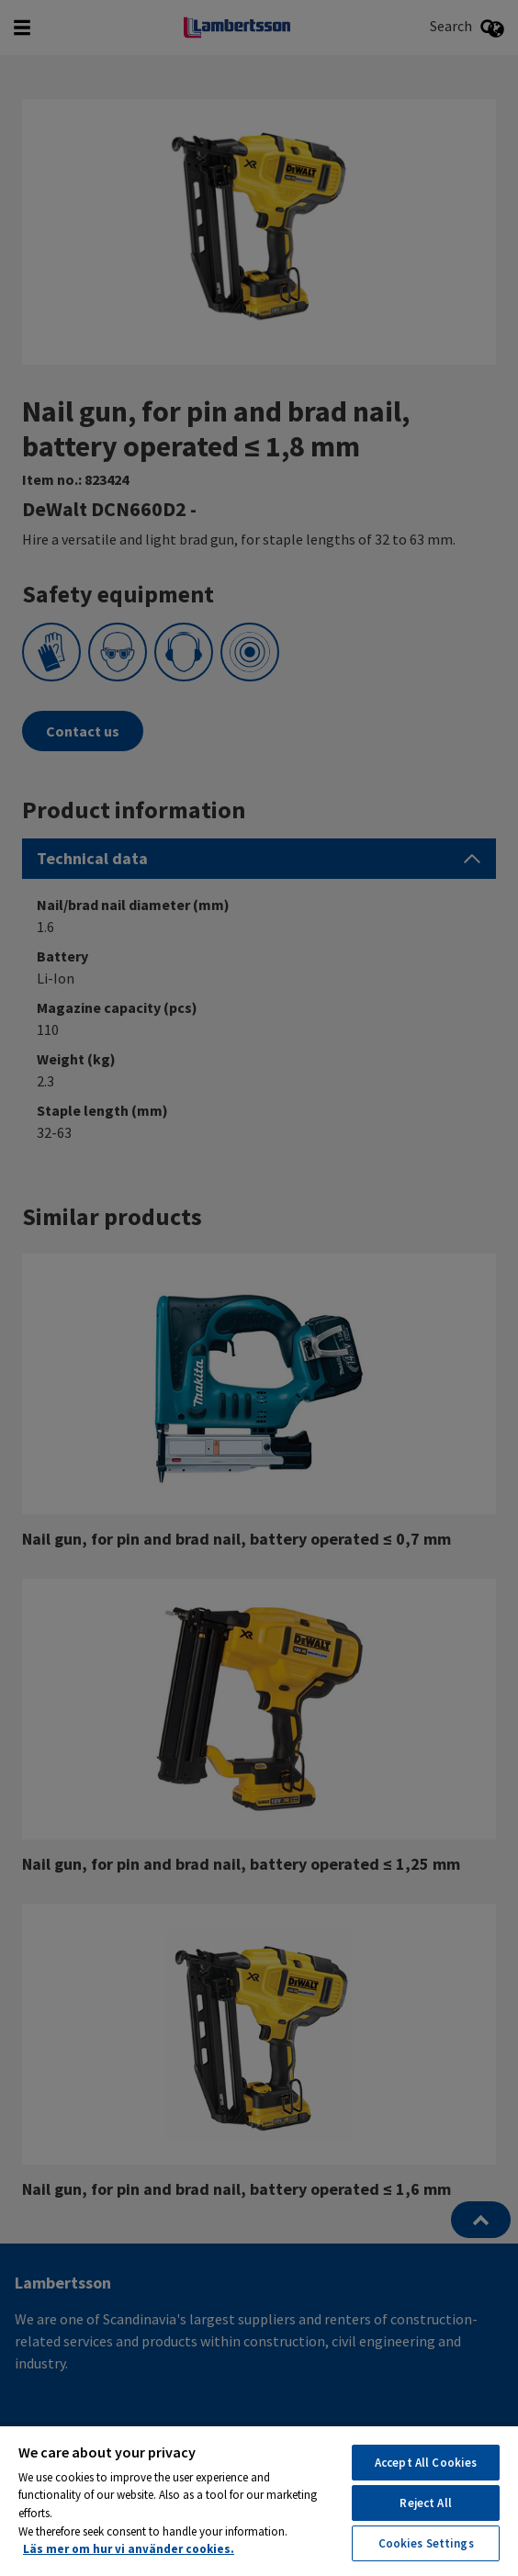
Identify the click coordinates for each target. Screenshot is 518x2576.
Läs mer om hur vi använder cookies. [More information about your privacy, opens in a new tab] (128, 2549)
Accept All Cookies (426, 2462)
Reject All (425, 2503)
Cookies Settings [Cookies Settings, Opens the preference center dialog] (426, 2543)
